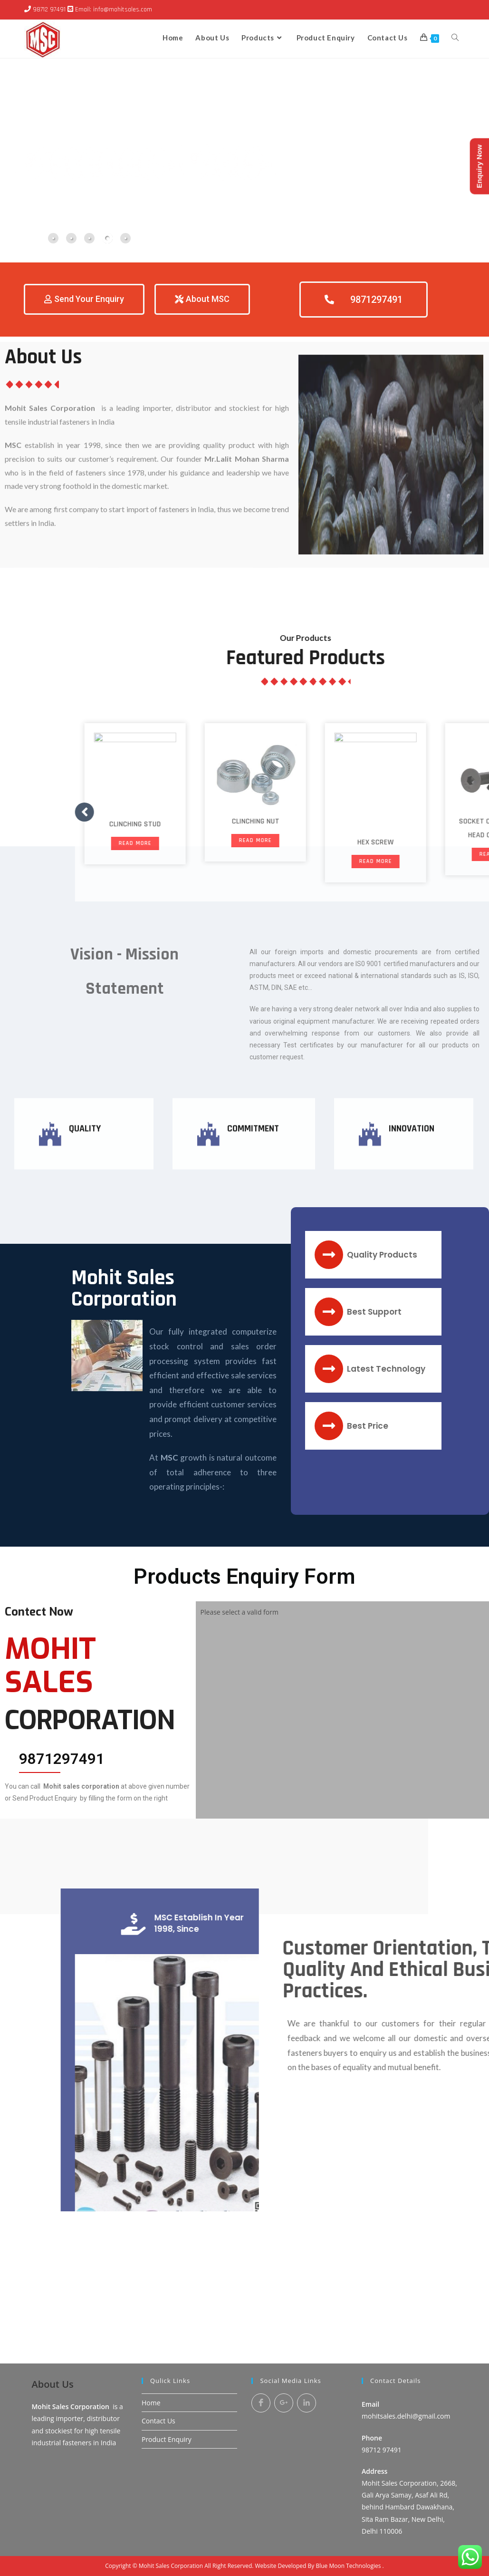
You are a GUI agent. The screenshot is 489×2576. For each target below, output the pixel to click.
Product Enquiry (167, 2319)
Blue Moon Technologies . (350, 2445)
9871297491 (62, 1759)
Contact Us (158, 2300)
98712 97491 (49, 9)
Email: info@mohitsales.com (113, 9)
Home (151, 2282)
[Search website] (455, 37)
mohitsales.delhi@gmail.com (406, 2295)
